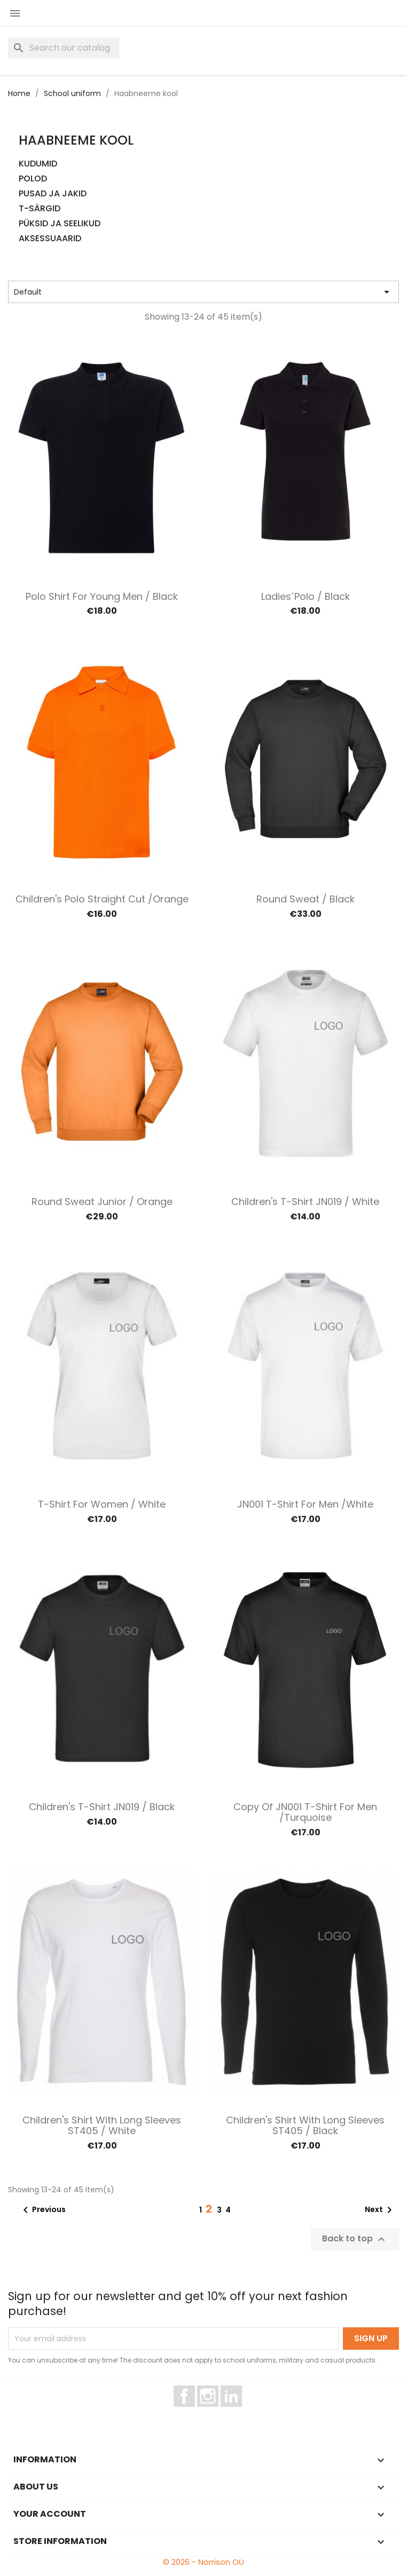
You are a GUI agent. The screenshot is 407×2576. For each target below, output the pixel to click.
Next (380, 2210)
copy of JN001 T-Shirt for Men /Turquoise (305, 1812)
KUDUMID (38, 164)
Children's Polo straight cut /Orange (102, 899)
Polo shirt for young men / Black (102, 596)
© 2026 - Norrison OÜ (203, 2561)
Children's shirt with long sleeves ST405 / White (101, 2125)
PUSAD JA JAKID (53, 194)
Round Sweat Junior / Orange (102, 1201)
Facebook (195, 2412)
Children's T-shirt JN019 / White (305, 1201)
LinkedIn (237, 2412)
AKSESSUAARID (50, 238)
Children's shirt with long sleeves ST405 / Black (305, 2125)
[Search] (63, 48)
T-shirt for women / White (102, 1504)
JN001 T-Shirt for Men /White (305, 1504)
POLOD (33, 179)
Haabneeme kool (76, 140)
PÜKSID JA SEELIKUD (59, 223)
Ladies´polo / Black (305, 596)
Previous (42, 2210)
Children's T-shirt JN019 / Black (102, 1806)
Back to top (355, 2239)
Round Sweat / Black (305, 899)
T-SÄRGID (39, 209)
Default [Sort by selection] (203, 292)
